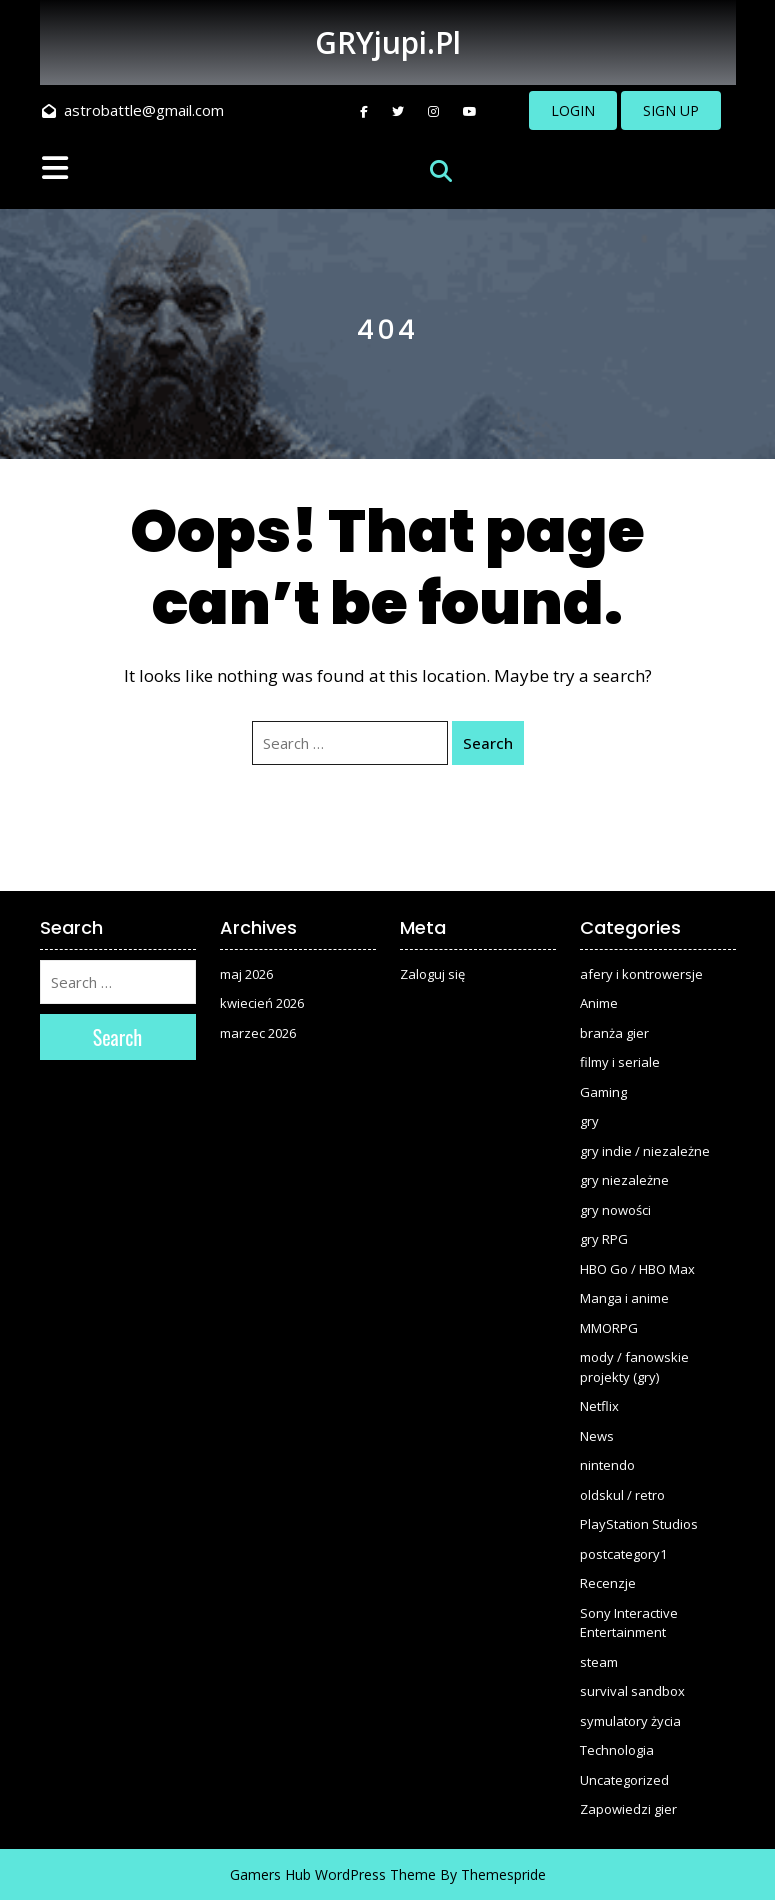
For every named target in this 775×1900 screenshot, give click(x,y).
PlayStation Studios (639, 1524)
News (597, 1436)
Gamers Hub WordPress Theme (333, 1874)
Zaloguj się (432, 974)
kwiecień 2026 (262, 1003)
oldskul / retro (622, 1495)
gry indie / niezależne (645, 1151)
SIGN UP (671, 110)
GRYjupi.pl (388, 42)
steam (599, 1662)
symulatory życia (630, 1721)
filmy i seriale (620, 1062)
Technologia (617, 1750)
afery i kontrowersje (641, 974)
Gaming (603, 1092)
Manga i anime (624, 1298)
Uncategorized (624, 1780)
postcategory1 (623, 1554)
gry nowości (615, 1210)
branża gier (614, 1033)
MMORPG (609, 1328)
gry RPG (604, 1239)
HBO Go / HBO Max (637, 1269)
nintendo (607, 1465)
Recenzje (608, 1583)
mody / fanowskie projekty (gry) (634, 1367)
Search (488, 743)
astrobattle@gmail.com (133, 110)
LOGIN (573, 110)
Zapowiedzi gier (628, 1809)
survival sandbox (632, 1691)
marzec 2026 (258, 1033)
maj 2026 (246, 974)
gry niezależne (624, 1180)
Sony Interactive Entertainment (629, 1623)
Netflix (599, 1406)
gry (589, 1121)
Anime (599, 1003)
